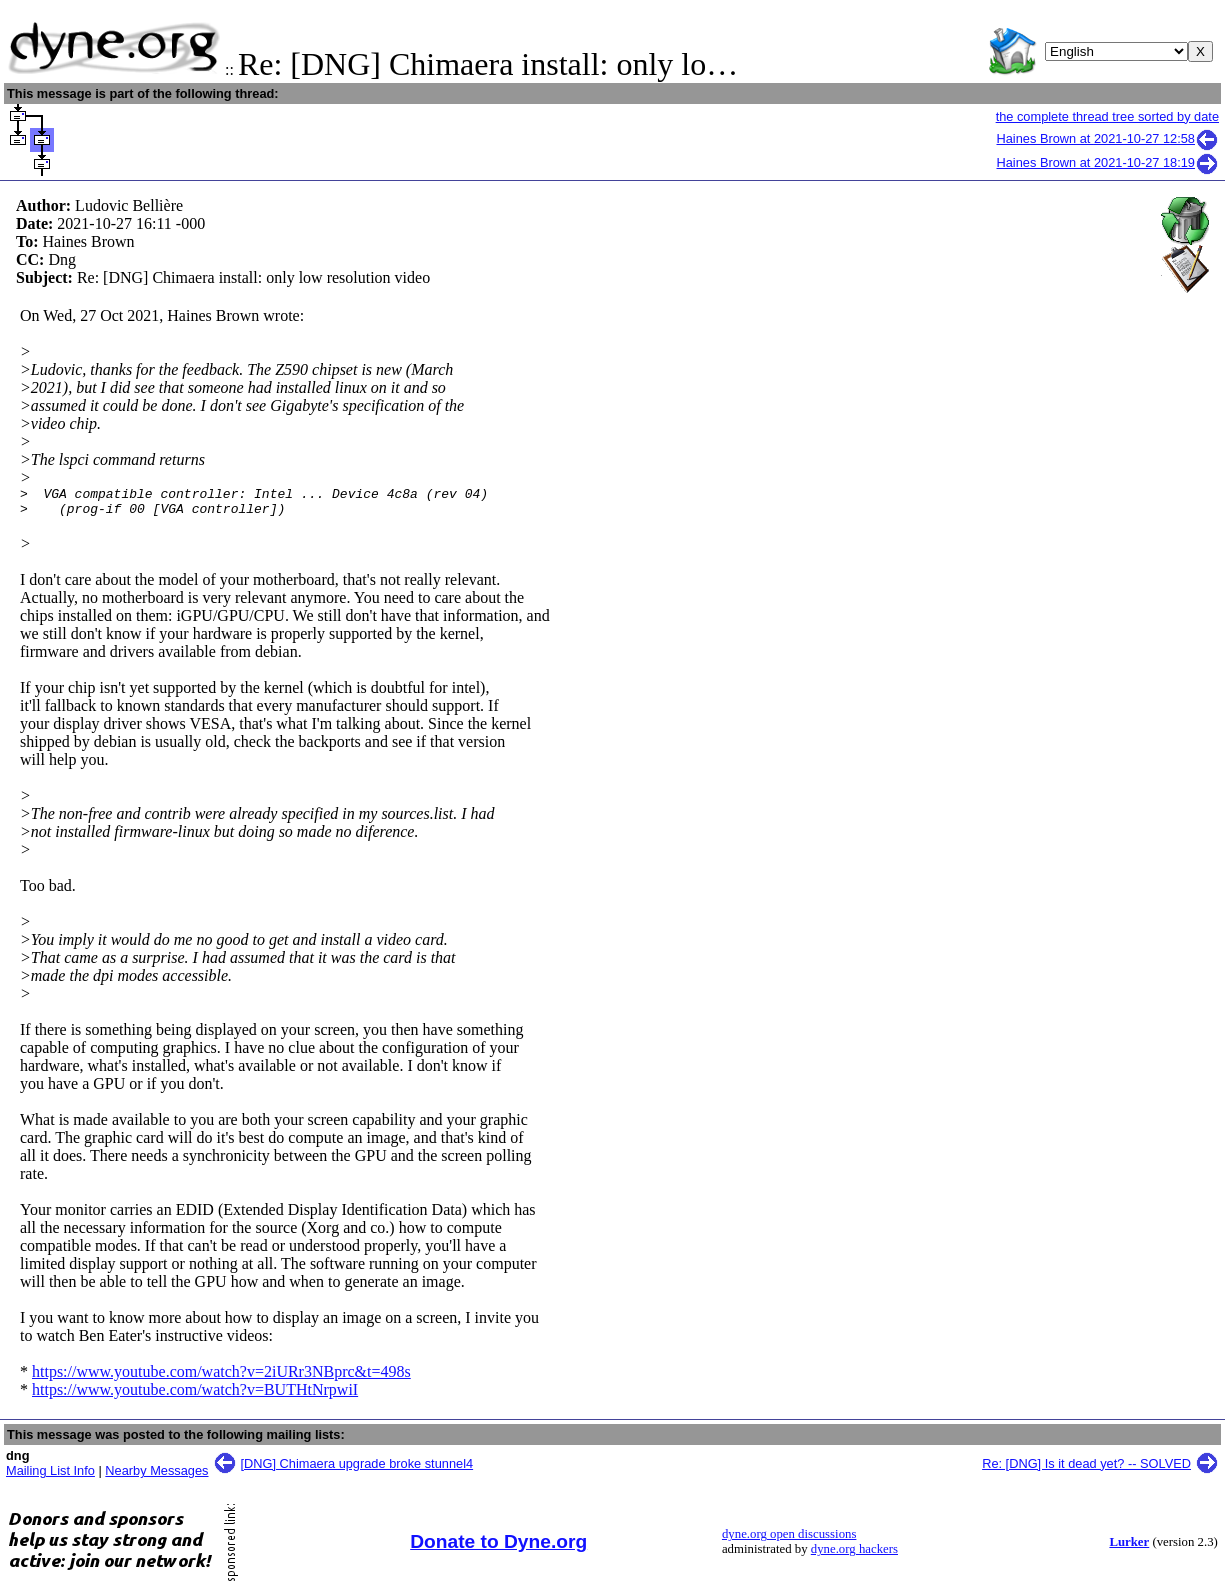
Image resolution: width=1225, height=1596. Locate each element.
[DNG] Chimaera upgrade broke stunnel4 (357, 1469)
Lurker (1129, 1548)
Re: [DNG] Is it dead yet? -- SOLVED (1086, 1469)
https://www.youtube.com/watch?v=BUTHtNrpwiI (195, 1395)
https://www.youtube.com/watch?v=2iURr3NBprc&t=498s (221, 1377)
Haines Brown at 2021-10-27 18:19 (1108, 162)
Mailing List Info (50, 1476)
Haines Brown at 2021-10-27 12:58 (1108, 138)
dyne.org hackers (854, 1555)
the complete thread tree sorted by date (1107, 116)
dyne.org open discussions (789, 1540)
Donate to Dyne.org (498, 1547)
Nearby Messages (156, 1476)
